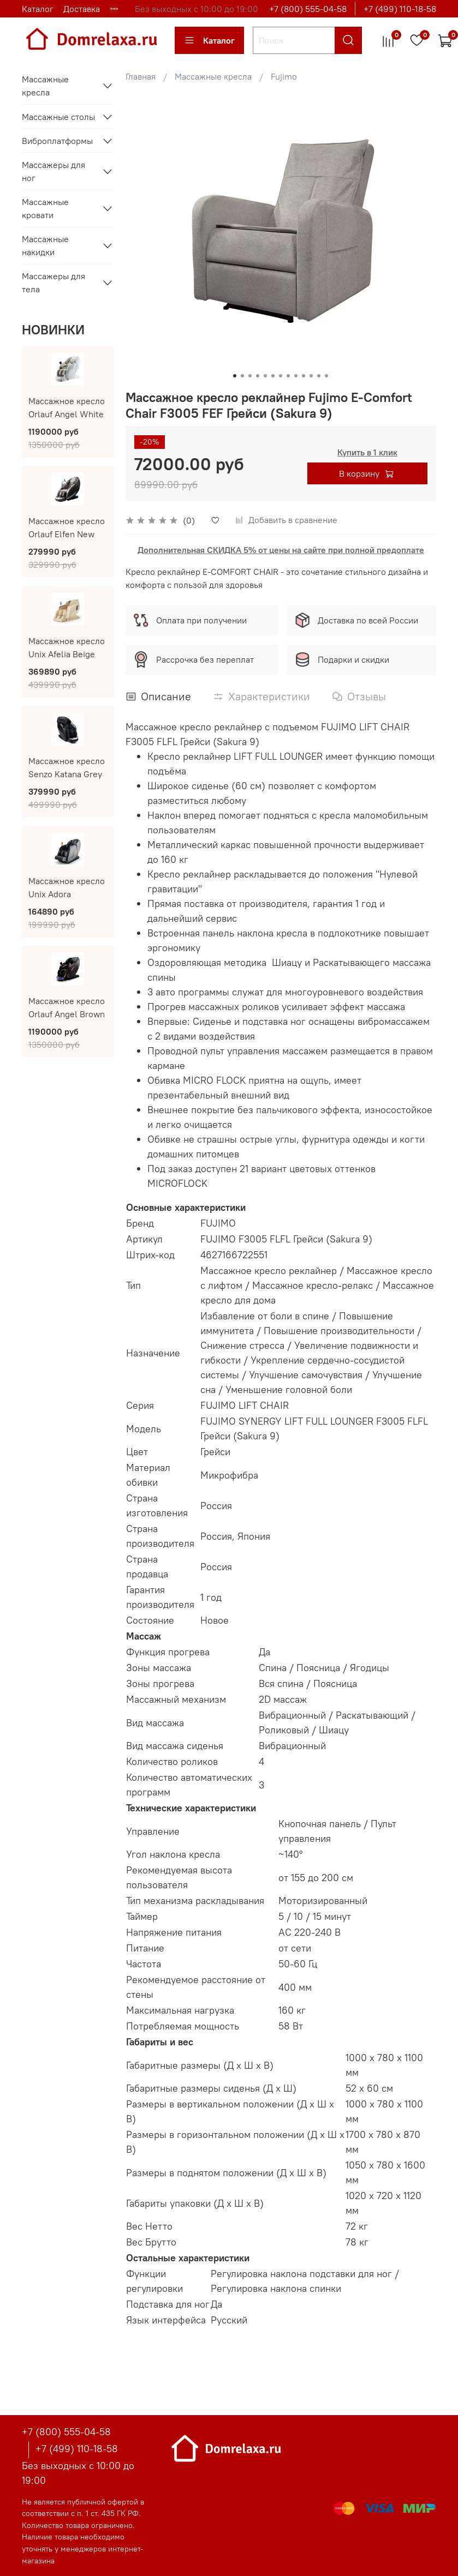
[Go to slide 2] (242, 375)
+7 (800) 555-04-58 (308, 8)
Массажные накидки (45, 245)
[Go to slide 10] (303, 375)
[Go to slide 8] (288, 375)
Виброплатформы (57, 140)
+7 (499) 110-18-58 (400, 8)
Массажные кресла (213, 76)
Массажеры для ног (53, 171)
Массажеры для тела (53, 283)
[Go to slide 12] (318, 375)
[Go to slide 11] (311, 375)
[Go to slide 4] (257, 375)
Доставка (81, 8)
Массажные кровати (45, 208)
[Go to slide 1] (234, 375)
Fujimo (284, 76)
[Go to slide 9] (296, 375)
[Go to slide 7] (280, 375)
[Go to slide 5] (265, 375)
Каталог (37, 8)
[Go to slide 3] (250, 375)
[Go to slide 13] (326, 375)
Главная (141, 76)
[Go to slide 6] (273, 375)
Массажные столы (58, 116)
